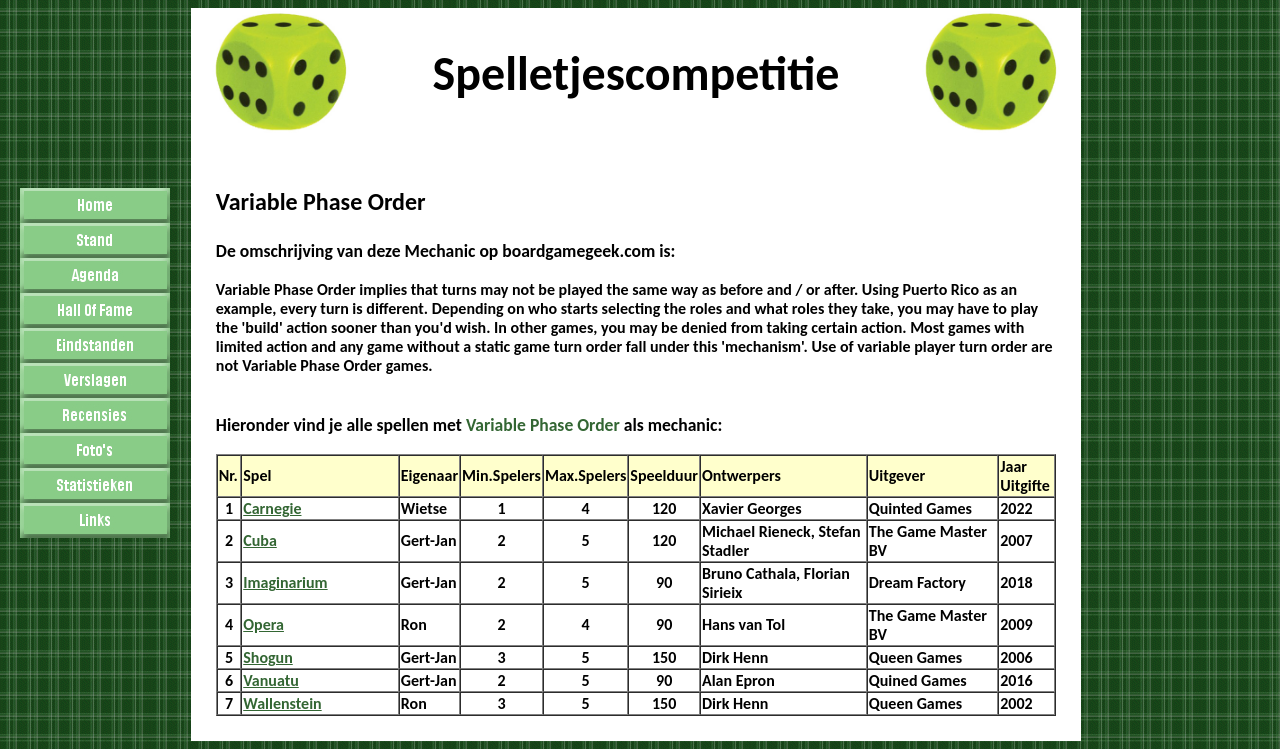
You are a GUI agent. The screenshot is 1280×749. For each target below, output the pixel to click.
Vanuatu (271, 680)
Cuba (260, 540)
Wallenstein (282, 703)
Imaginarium (285, 582)
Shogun (268, 657)
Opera (263, 624)
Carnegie (272, 508)
